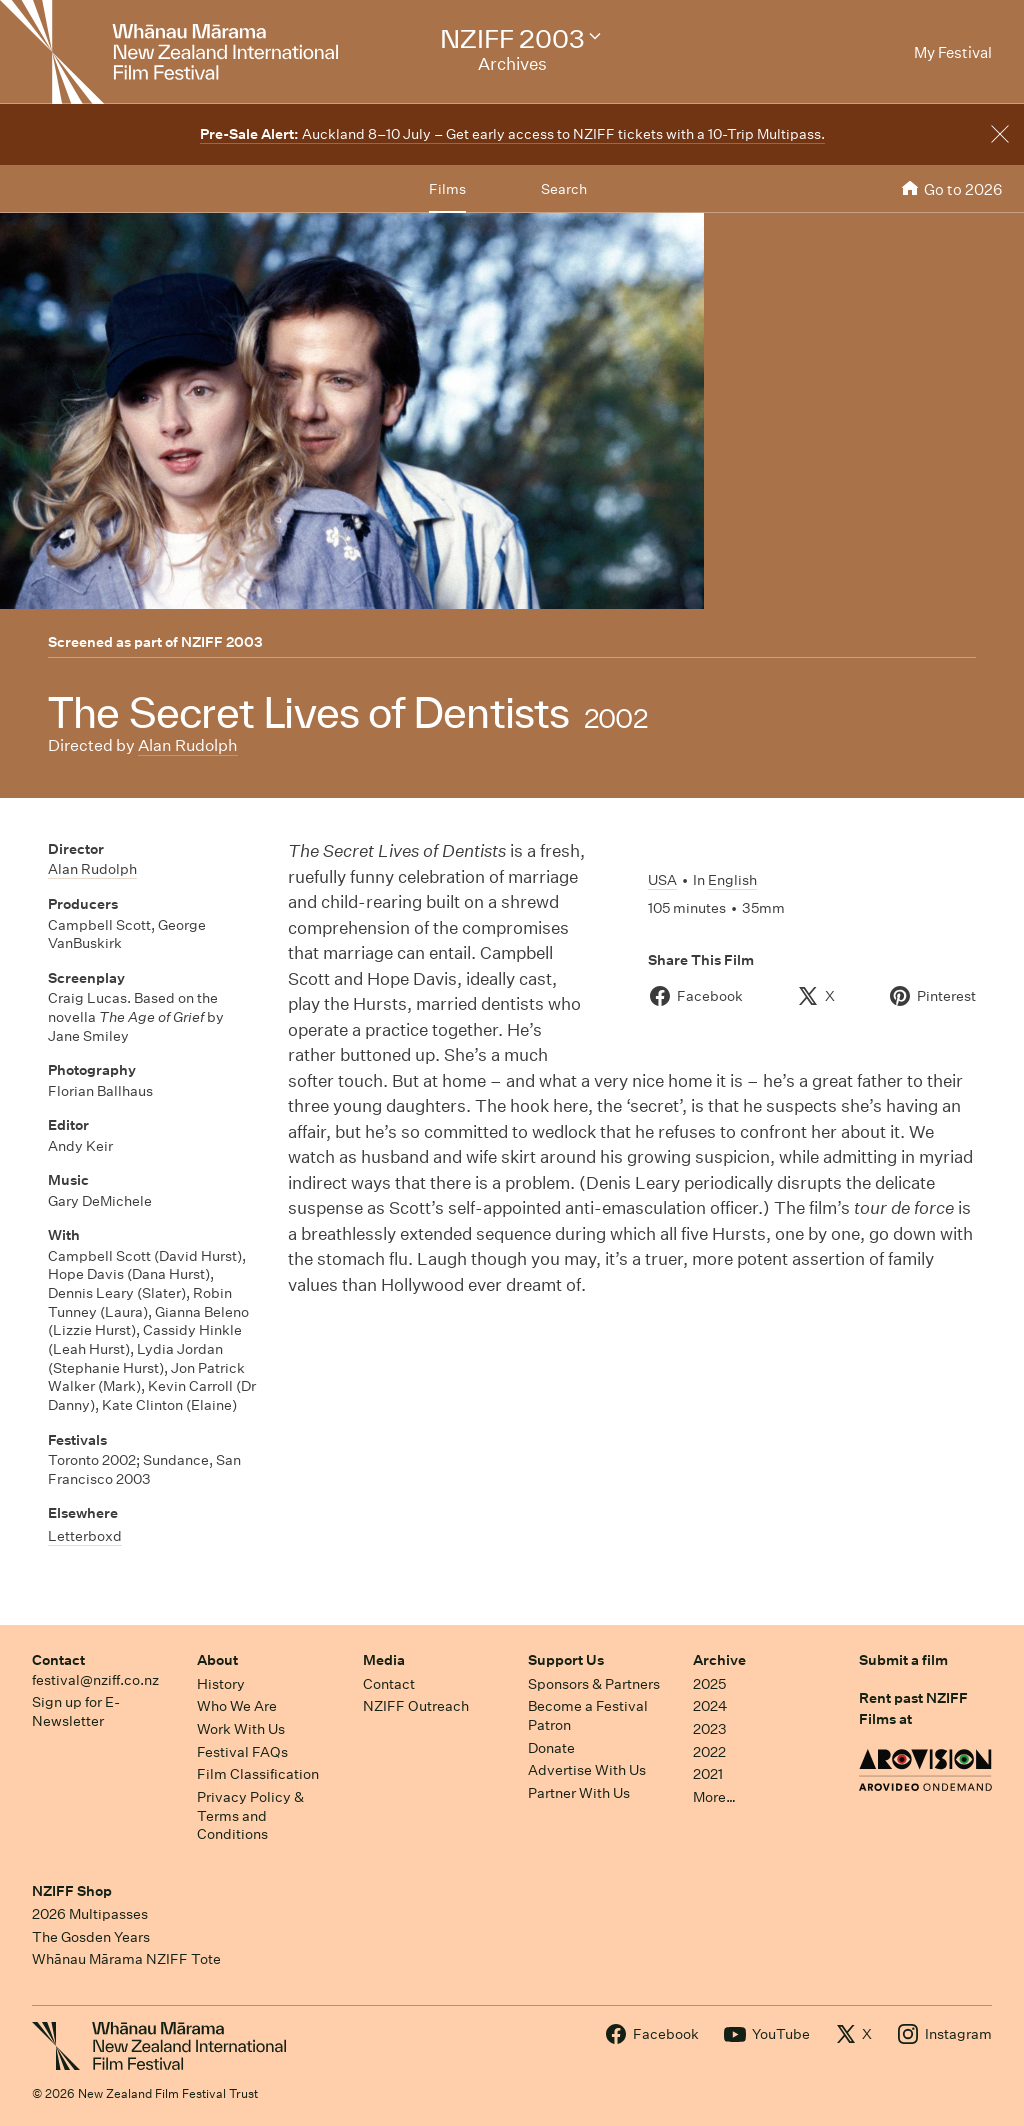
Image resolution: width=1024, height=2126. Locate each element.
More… (714, 1797)
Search (564, 189)
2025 (709, 1684)
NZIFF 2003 (222, 642)
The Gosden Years (91, 1937)
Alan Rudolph (188, 745)
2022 (709, 1752)
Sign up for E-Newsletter (76, 1711)
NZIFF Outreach (416, 1706)
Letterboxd (85, 1536)
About (217, 1660)
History (221, 1684)
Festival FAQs (242, 1752)
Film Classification (258, 1774)
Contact (58, 1660)
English (732, 880)
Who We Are (237, 1706)
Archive (719, 1660)
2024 (710, 1706)
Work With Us (241, 1729)
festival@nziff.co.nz (95, 1680)
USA (662, 880)
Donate (551, 1748)
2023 (710, 1729)
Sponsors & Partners (594, 1684)
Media (384, 1660)
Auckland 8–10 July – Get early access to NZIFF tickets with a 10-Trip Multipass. (512, 134)
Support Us (566, 1660)
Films (447, 189)
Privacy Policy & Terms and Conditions (250, 1815)
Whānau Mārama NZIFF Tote (126, 1959)
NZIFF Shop (72, 1891)
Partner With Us (579, 1793)
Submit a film (903, 1660)
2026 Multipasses (90, 1914)
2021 (708, 1774)
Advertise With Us (587, 1770)
